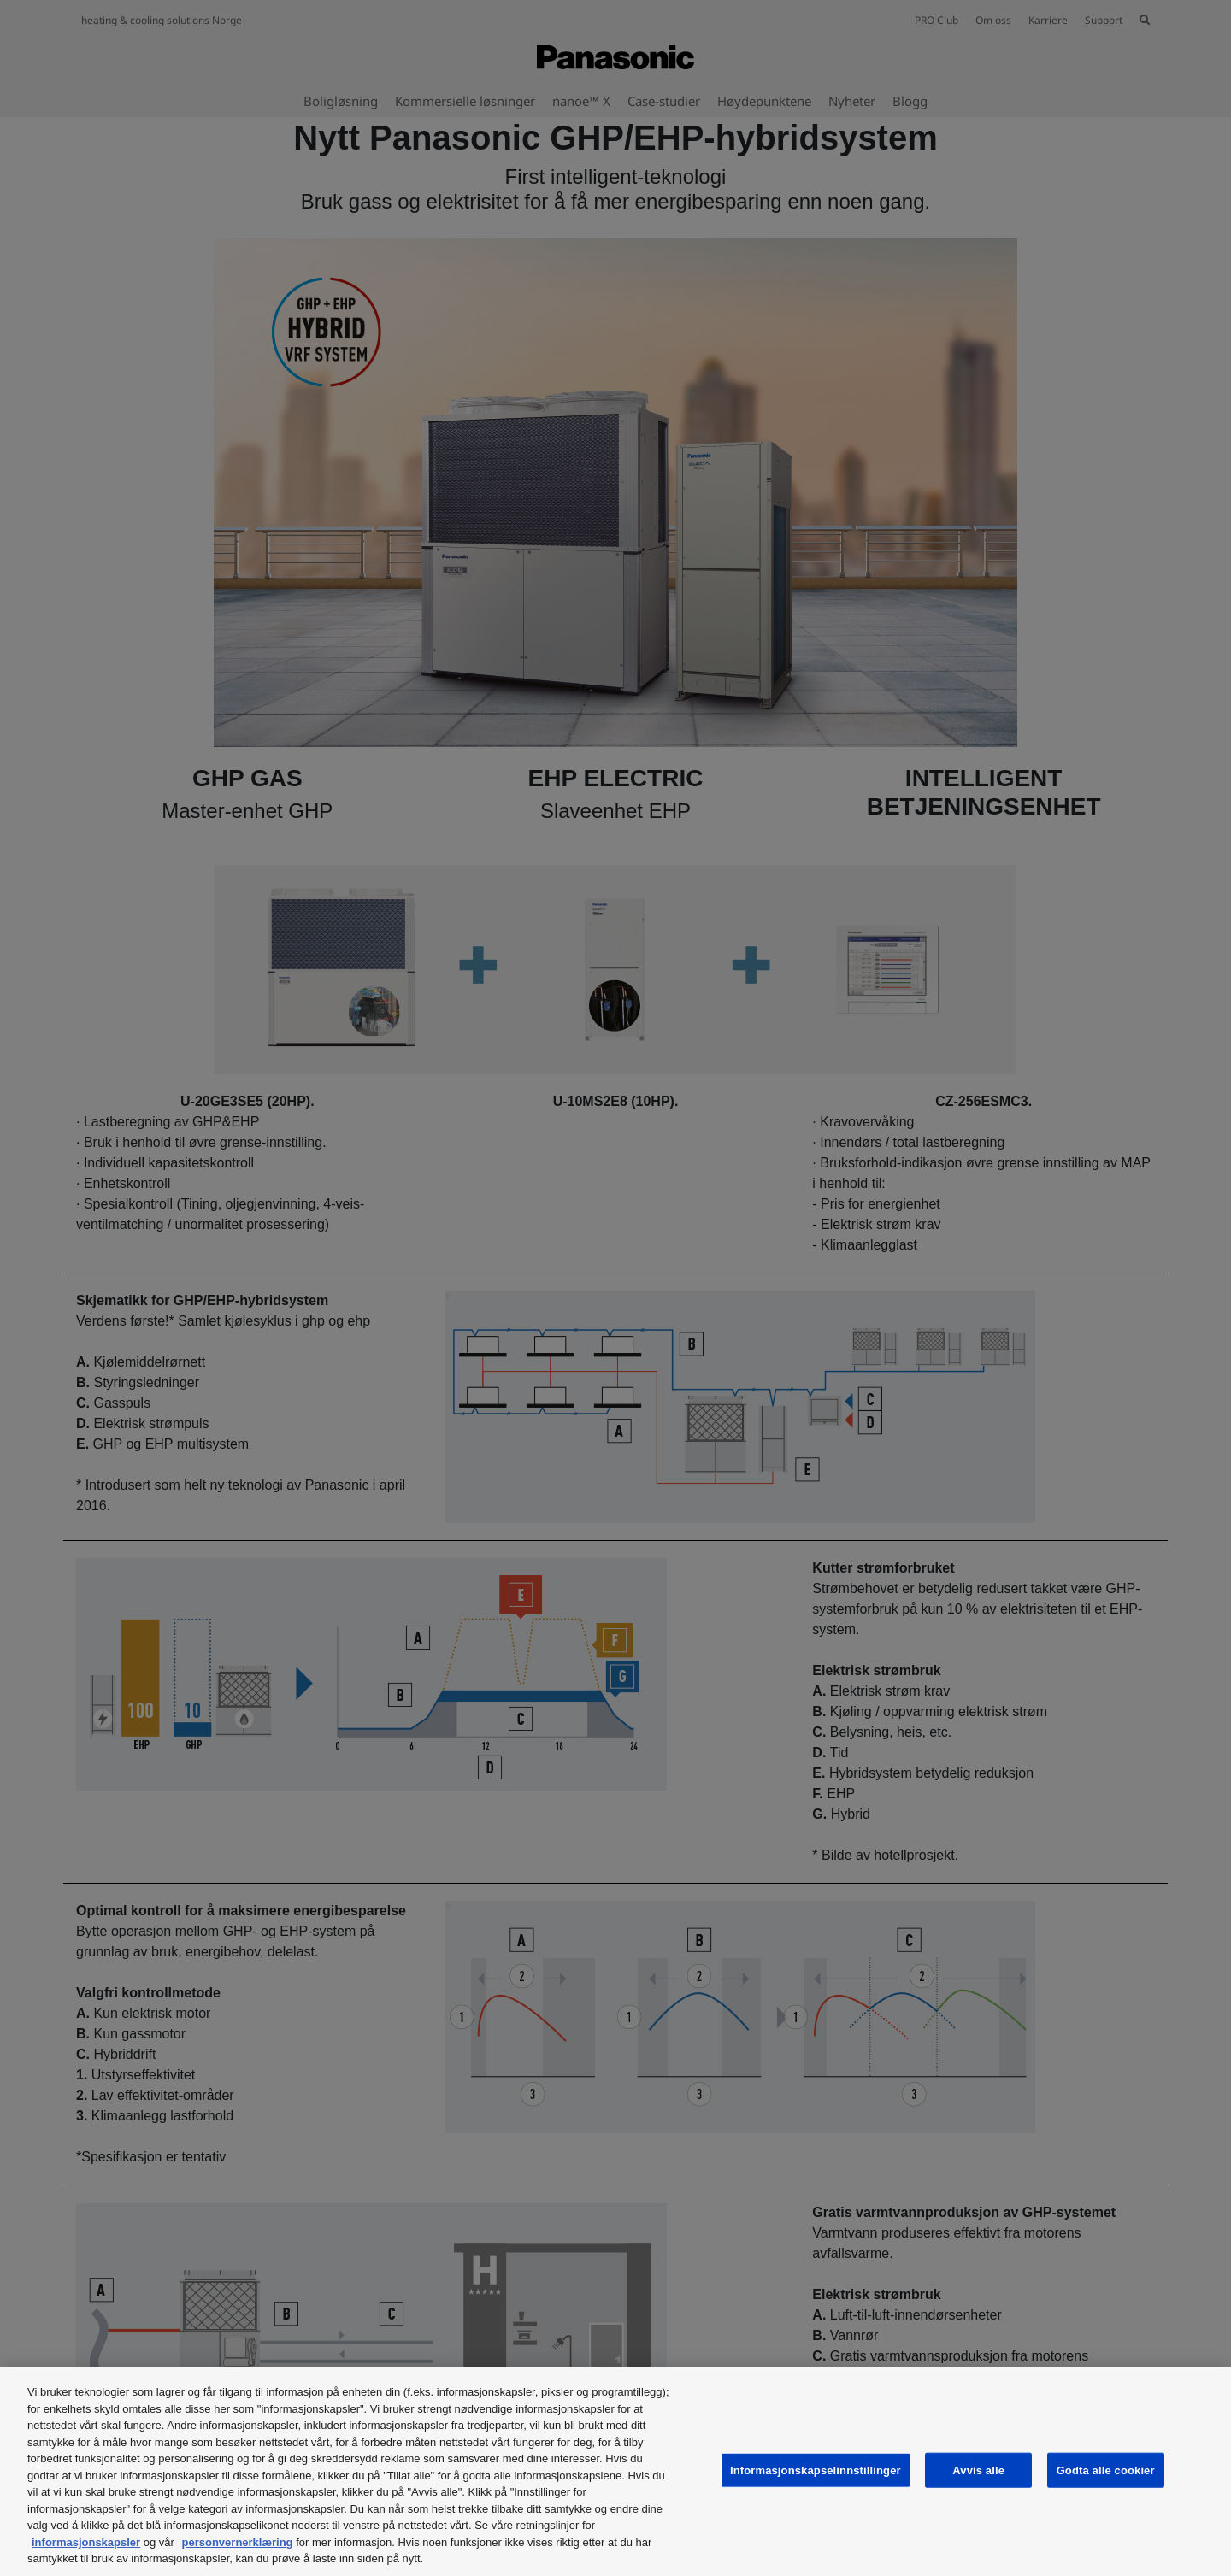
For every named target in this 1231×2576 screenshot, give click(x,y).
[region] (615, 2471)
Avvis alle (978, 2469)
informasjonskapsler (86, 2542)
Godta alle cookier (1106, 2469)
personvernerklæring (237, 2542)
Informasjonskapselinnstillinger (815, 2469)
